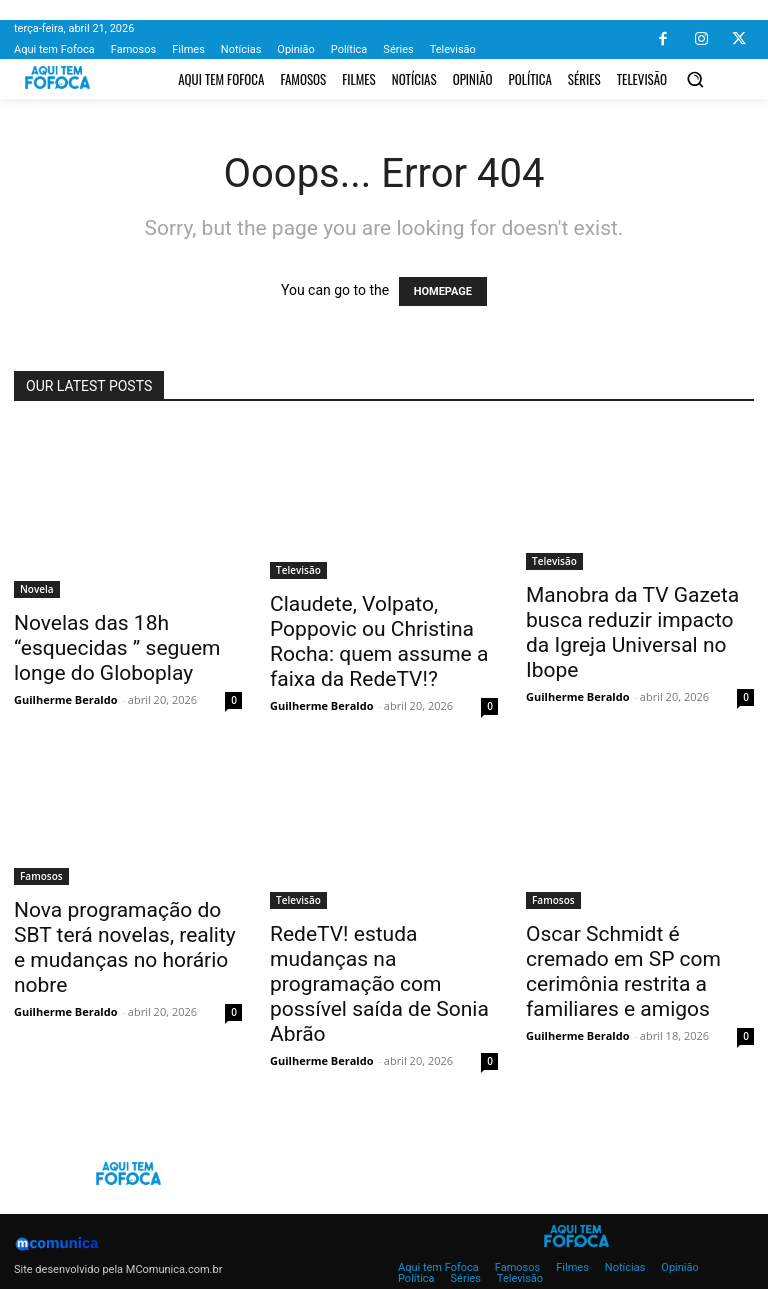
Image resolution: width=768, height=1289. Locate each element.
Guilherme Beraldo (65, 699)
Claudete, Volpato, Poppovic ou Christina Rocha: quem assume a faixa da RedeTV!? (379, 641)
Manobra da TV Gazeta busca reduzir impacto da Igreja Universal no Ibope (632, 632)
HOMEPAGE (443, 291)
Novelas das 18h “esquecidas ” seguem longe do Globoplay (117, 648)
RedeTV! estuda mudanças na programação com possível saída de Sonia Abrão (379, 984)
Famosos (41, 876)
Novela (37, 589)
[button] (695, 79)
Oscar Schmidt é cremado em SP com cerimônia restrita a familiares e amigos (623, 971)
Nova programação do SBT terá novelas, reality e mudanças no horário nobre (125, 947)
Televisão (298, 570)
